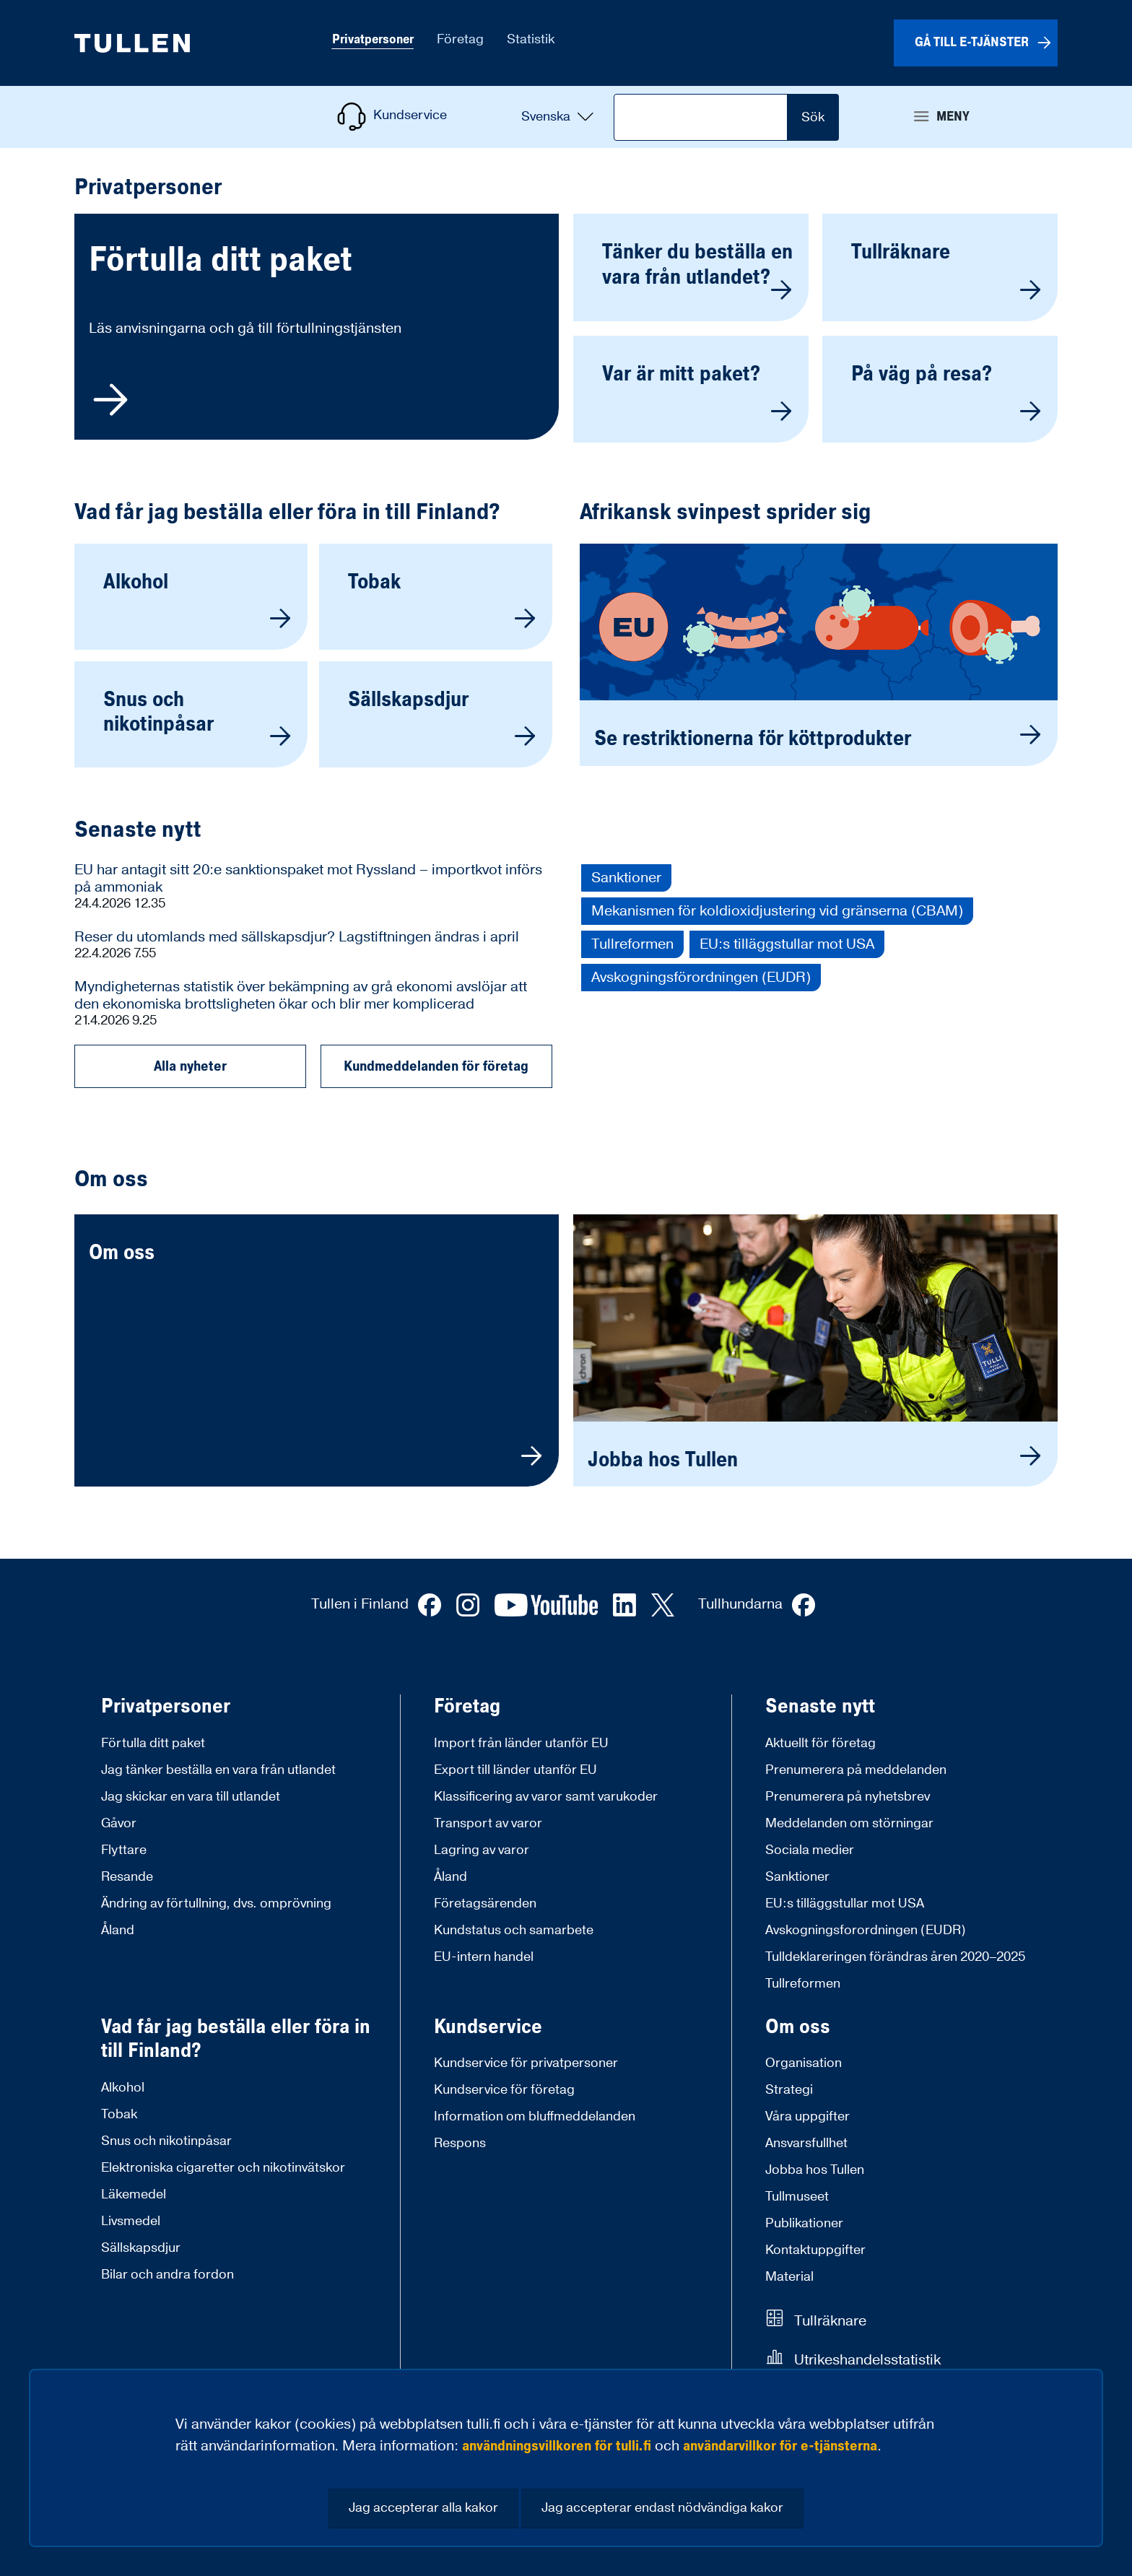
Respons (460, 2143)
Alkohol (122, 2088)
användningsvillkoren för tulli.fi (556, 2446)
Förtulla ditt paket (153, 1743)
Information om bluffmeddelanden (534, 2116)
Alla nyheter (190, 1066)
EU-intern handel (484, 1957)
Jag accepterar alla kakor (423, 2508)
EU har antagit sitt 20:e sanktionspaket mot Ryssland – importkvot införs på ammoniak (308, 878)
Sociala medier (809, 1850)
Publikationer (804, 2223)
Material (789, 2277)
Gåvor (118, 1823)
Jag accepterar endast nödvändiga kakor (662, 2508)
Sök (812, 117)
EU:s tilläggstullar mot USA (787, 944)
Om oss (797, 2027)
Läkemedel (133, 2194)
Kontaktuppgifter (815, 2250)
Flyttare (124, 1850)
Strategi (789, 2090)
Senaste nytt (137, 830)
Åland (117, 1930)
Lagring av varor (481, 1850)
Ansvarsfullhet (806, 2143)
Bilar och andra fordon (167, 2275)
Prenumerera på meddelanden (855, 1770)
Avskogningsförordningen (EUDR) (701, 977)
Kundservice (488, 2027)
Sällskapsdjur (140, 2248)
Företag (467, 1706)
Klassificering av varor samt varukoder (546, 1797)
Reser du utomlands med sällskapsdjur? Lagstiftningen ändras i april (296, 937)
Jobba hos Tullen (814, 2170)
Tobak (119, 2114)
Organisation (803, 2063)
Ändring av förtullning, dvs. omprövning (216, 1903)
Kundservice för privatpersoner (526, 2063)
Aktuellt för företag (820, 1743)
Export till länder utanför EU (515, 1770)
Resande (127, 1877)
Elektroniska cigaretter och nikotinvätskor (223, 2168)
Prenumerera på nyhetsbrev (847, 1797)
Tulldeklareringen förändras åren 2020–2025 (895, 1957)
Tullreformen (632, 944)
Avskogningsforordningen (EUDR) (865, 1930)
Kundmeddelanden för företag (436, 1066)
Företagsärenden (485, 1903)
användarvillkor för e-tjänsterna (780, 2446)
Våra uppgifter (807, 2116)
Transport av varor (488, 1823)
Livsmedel (130, 2221)
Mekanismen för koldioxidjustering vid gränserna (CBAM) (777, 911)
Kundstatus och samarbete (513, 1930)
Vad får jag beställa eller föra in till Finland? (287, 512)
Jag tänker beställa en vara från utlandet (218, 1770)
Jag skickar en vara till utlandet (190, 1797)
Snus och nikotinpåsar (166, 2141)
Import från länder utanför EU (521, 1743)
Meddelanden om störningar (849, 1823)
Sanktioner (626, 878)
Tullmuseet (797, 2197)
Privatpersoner (165, 1706)
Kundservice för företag (504, 2090)
